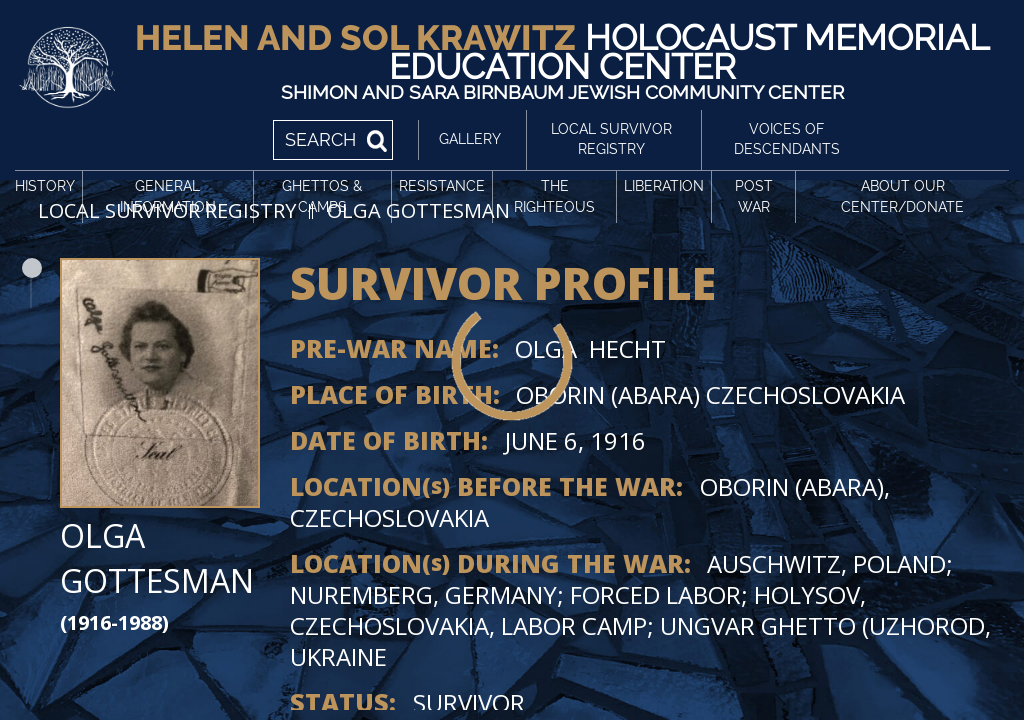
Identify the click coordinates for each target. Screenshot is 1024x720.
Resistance (442, 186)
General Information (168, 196)
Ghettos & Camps (322, 196)
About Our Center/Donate (902, 196)
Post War (754, 196)
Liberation (664, 186)
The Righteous (554, 196)
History (45, 186)
